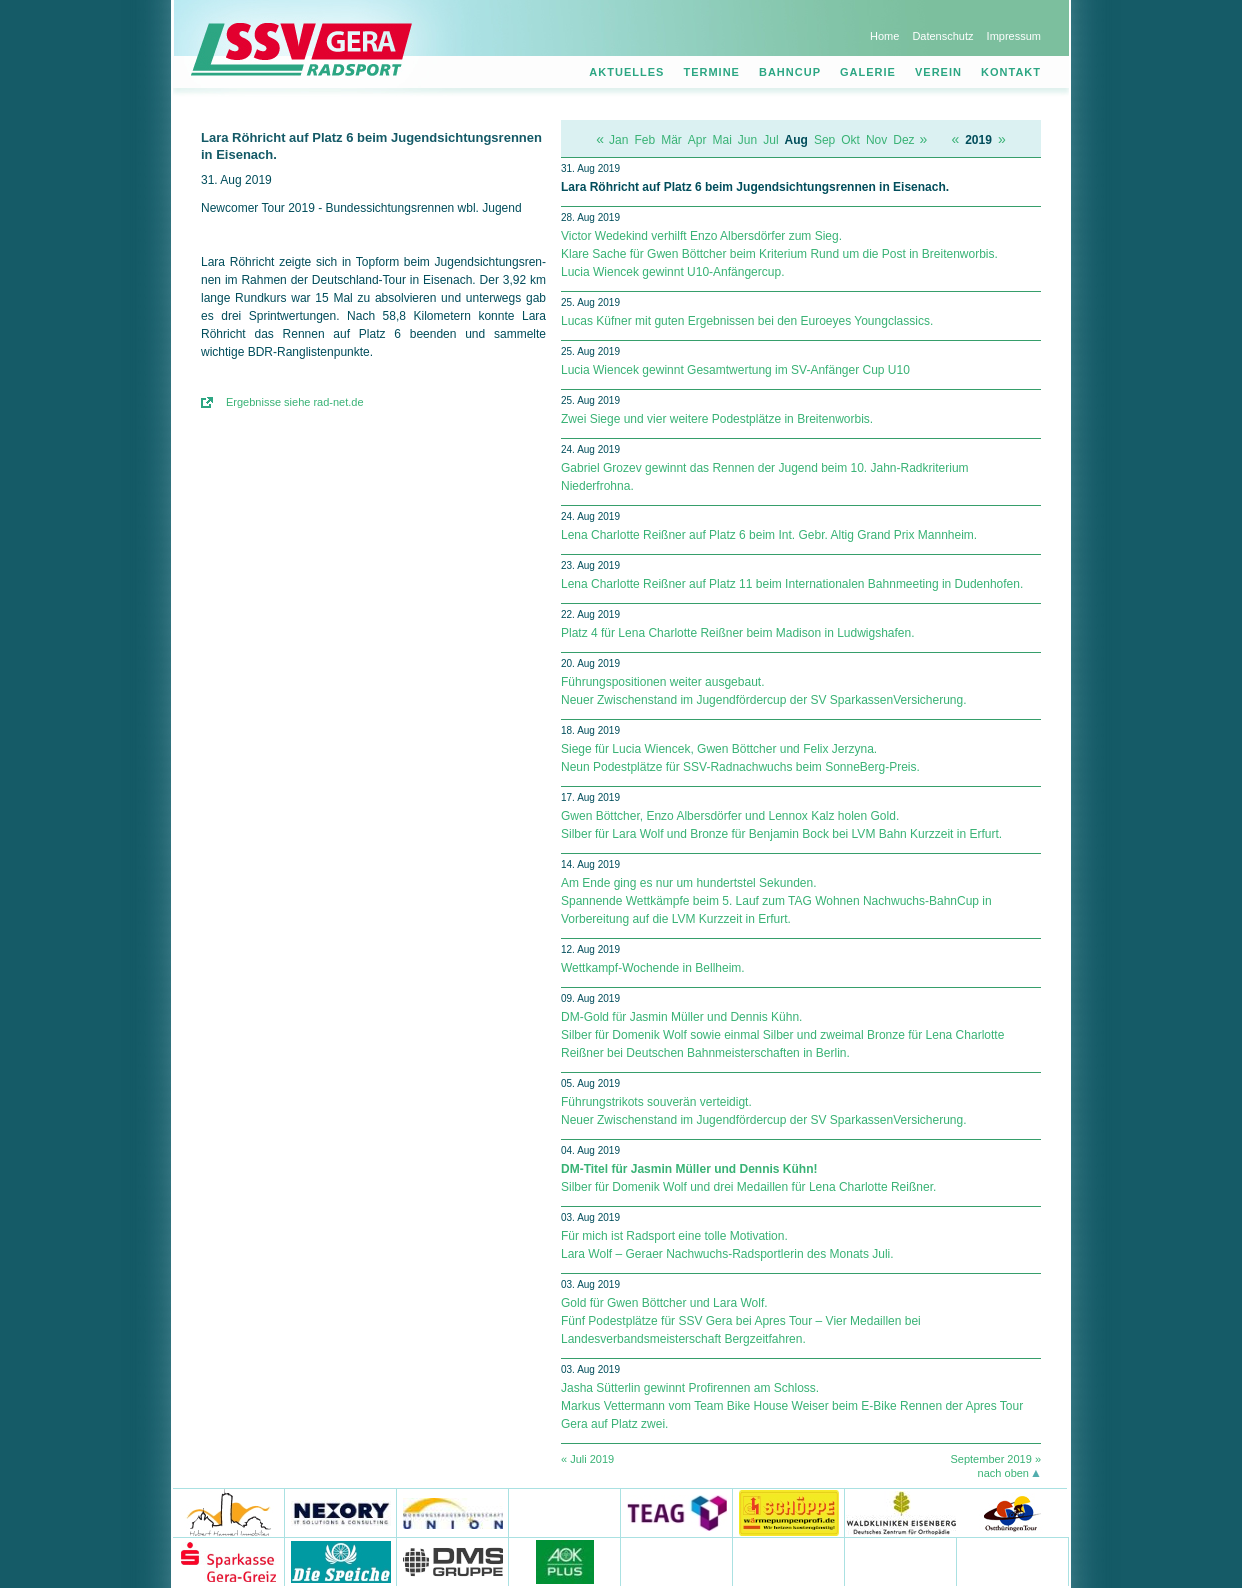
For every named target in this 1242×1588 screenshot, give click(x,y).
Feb (644, 140)
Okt (850, 140)
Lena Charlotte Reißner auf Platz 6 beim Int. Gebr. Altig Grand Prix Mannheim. (769, 535)
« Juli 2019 (587, 1459)
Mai (722, 140)
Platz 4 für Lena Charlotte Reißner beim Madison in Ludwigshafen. (738, 633)
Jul (770, 140)
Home (884, 36)
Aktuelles (626, 72)
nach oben (1003, 1473)
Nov (876, 140)
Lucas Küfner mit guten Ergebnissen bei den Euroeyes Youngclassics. (747, 321)
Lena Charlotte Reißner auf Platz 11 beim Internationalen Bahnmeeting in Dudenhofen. (792, 584)
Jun (747, 140)
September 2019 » (995, 1459)
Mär (671, 140)
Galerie (868, 72)
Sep (824, 140)
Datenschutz (942, 36)
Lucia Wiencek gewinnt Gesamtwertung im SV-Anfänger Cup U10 (735, 370)
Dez (903, 140)
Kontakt (1011, 72)
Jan (618, 140)
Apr (697, 140)
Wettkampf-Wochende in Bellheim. (653, 968)
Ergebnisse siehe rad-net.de (295, 402)
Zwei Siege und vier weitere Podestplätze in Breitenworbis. (717, 419)
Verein (938, 72)
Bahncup (790, 72)
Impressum (1014, 36)
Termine (711, 72)
